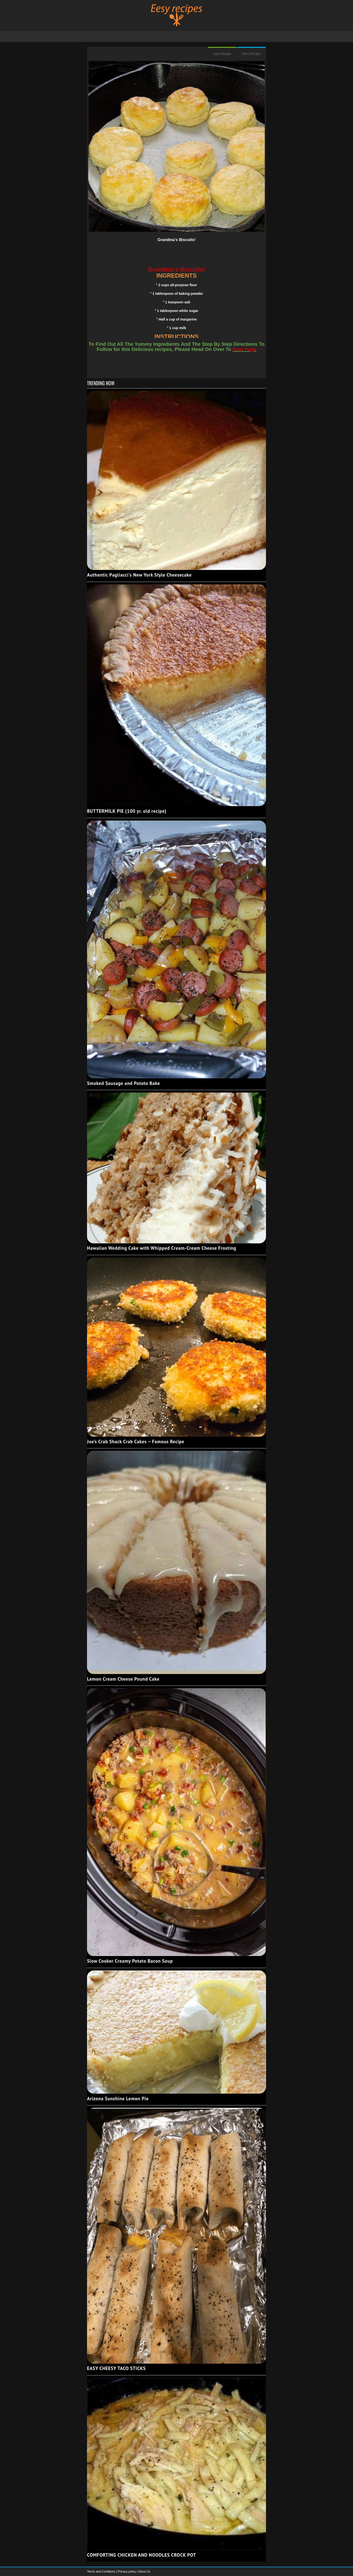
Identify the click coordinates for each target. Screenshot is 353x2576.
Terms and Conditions (101, 2571)
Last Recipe (222, 54)
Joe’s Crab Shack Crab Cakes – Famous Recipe (135, 1441)
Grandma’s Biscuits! (176, 240)
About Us (144, 2571)
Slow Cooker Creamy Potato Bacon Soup (130, 1961)
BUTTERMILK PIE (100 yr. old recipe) (126, 811)
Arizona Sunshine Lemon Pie (118, 2098)
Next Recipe (251, 54)
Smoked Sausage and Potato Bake (123, 1083)
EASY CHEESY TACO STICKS (116, 2368)
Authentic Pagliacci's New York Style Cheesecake (139, 575)
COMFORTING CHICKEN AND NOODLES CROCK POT (141, 2555)
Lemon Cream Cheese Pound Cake (123, 1679)
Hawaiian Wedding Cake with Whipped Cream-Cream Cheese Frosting (161, 1248)
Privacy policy (127, 2571)
